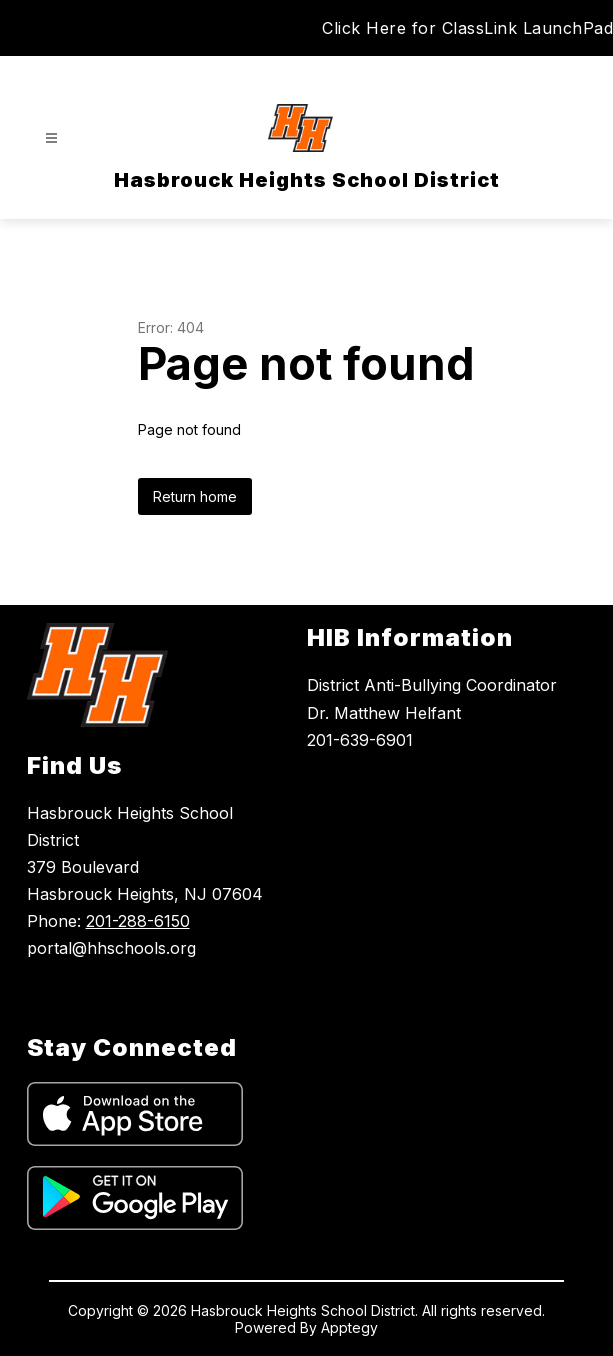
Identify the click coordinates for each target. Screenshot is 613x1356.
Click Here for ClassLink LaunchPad (467, 28)
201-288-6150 (138, 921)
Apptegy (349, 1327)
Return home (195, 496)
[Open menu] (51, 138)
